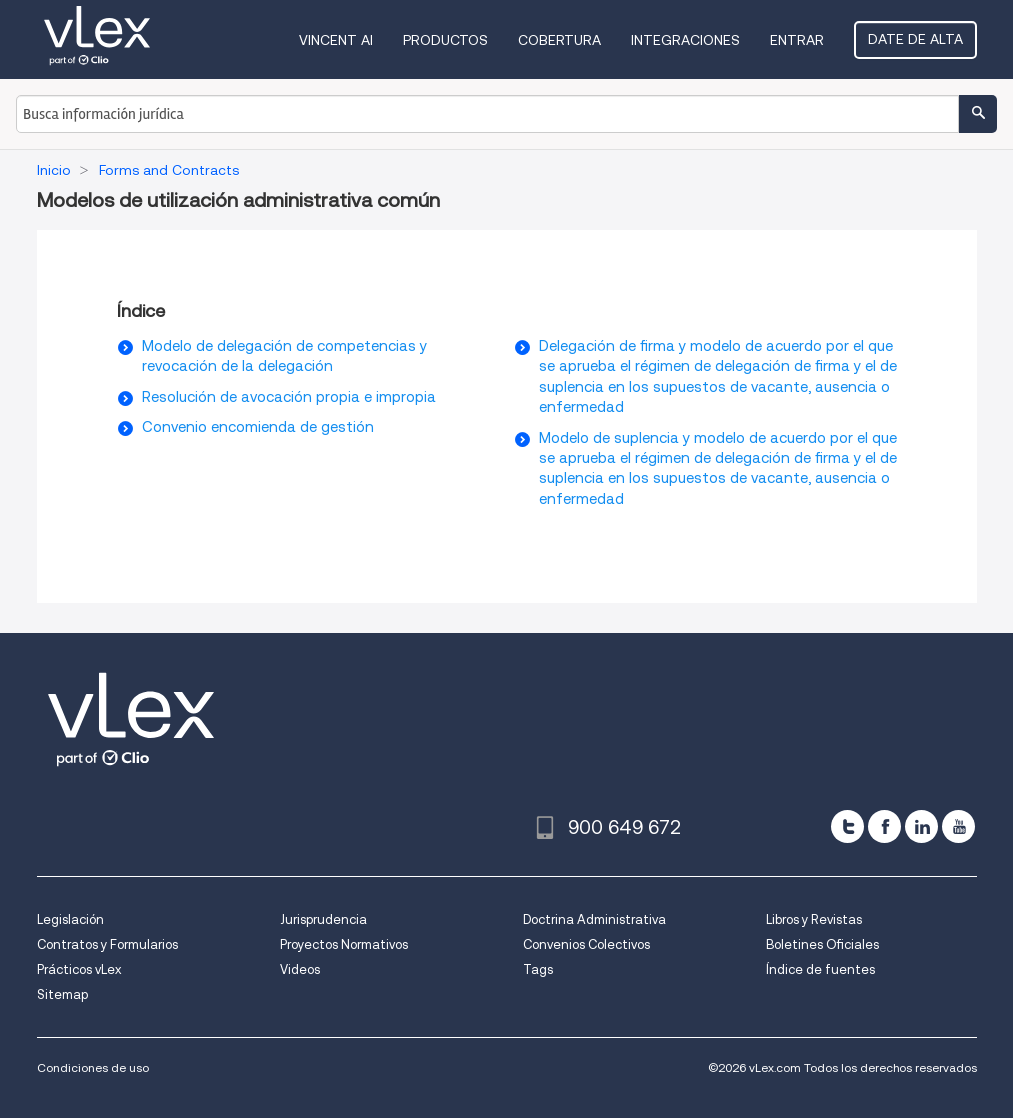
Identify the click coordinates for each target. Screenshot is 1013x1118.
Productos (445, 40)
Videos (300, 969)
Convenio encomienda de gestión (258, 427)
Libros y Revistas (814, 919)
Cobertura (559, 40)
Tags (538, 969)
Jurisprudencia (323, 919)
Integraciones (685, 40)
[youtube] (958, 826)
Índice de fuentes (820, 969)
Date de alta (915, 39)
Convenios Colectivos (586, 944)
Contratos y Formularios (107, 944)
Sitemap (62, 994)
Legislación (70, 919)
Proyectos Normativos (344, 944)
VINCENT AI (336, 40)
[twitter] (847, 826)
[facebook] (884, 826)
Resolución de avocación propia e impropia (289, 397)
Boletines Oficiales (822, 944)
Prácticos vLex (79, 969)
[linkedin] (921, 826)
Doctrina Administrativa (594, 919)
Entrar (797, 40)
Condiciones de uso (93, 1067)
